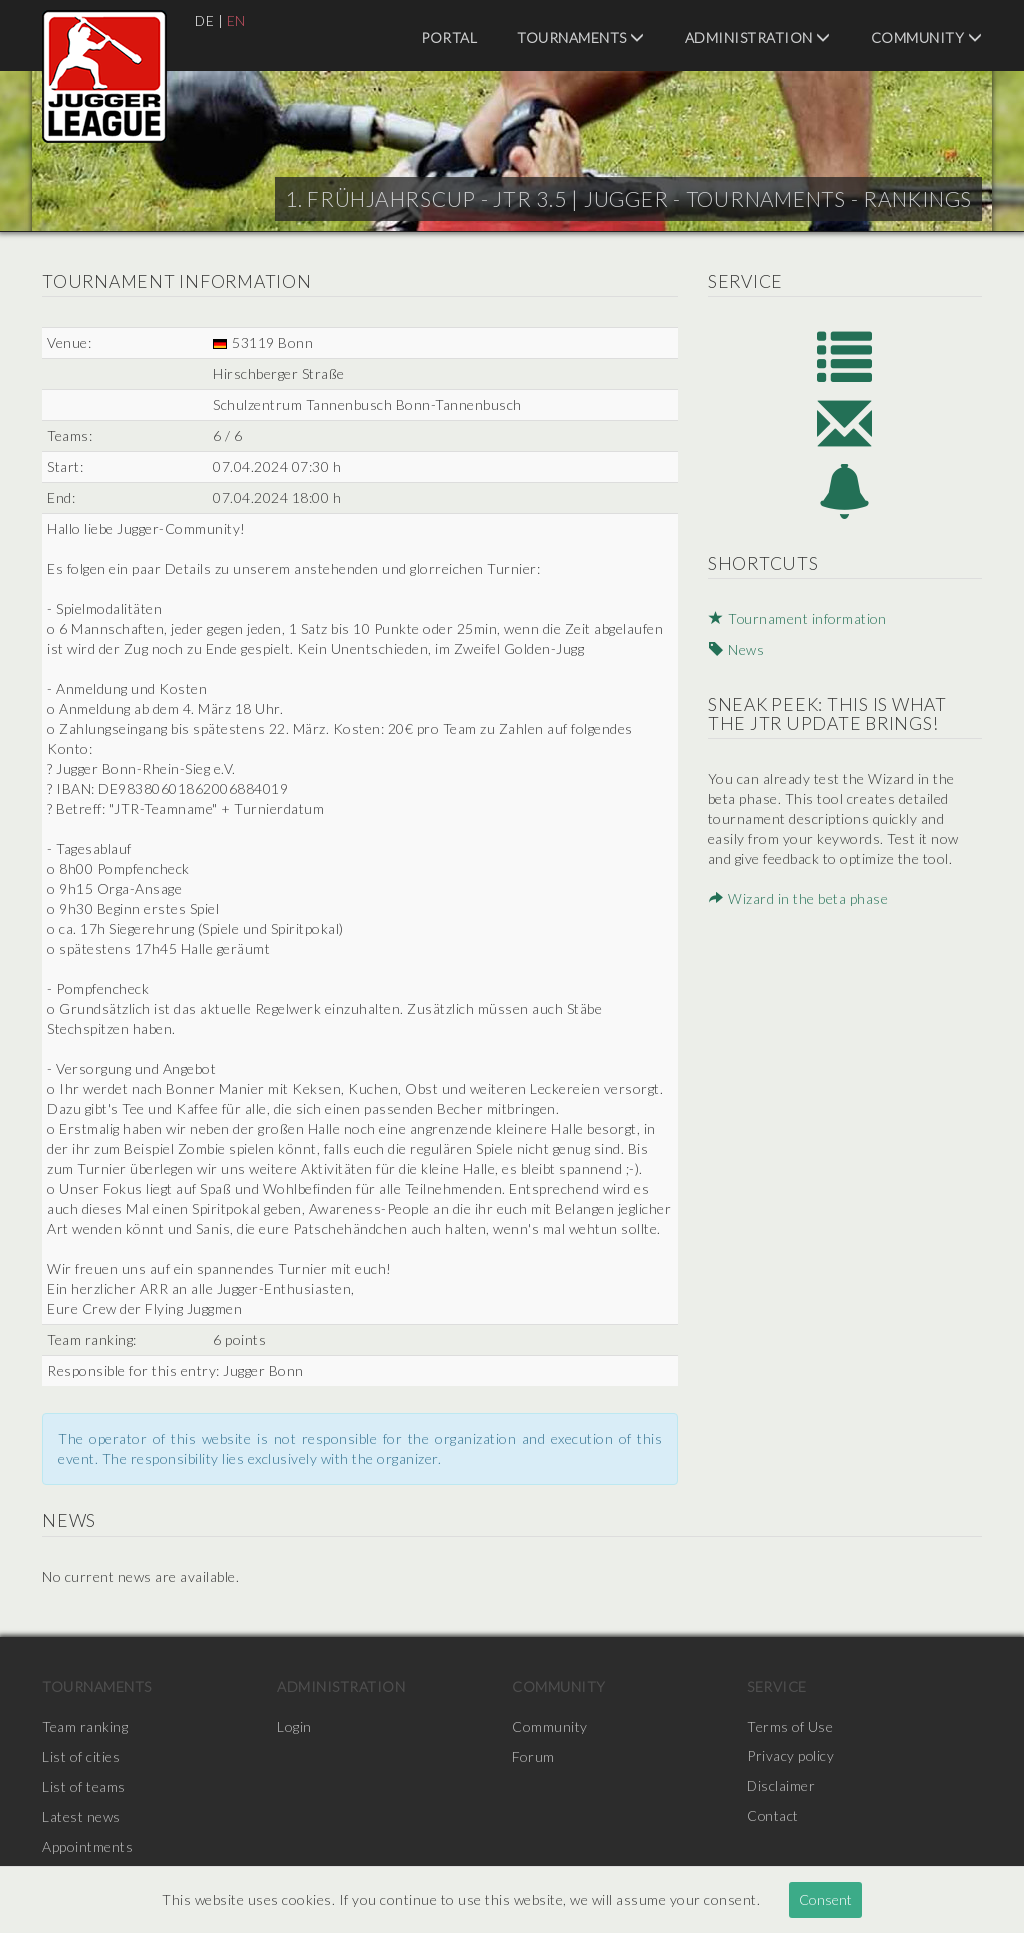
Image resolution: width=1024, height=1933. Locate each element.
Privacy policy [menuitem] (791, 1756)
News (735, 652)
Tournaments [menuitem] (581, 37)
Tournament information (797, 622)
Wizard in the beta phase (797, 901)
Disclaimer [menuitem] (781, 1786)
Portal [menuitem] (449, 37)
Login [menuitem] (294, 1726)
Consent (825, 1899)
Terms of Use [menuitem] (790, 1726)
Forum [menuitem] (533, 1756)
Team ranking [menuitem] (85, 1726)
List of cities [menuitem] (81, 1756)
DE (205, 20)
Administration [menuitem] (758, 37)
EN (237, 20)
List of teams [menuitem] (84, 1786)
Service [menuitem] (777, 1686)
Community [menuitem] (927, 37)
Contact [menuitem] (773, 1816)
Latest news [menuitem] (81, 1816)
